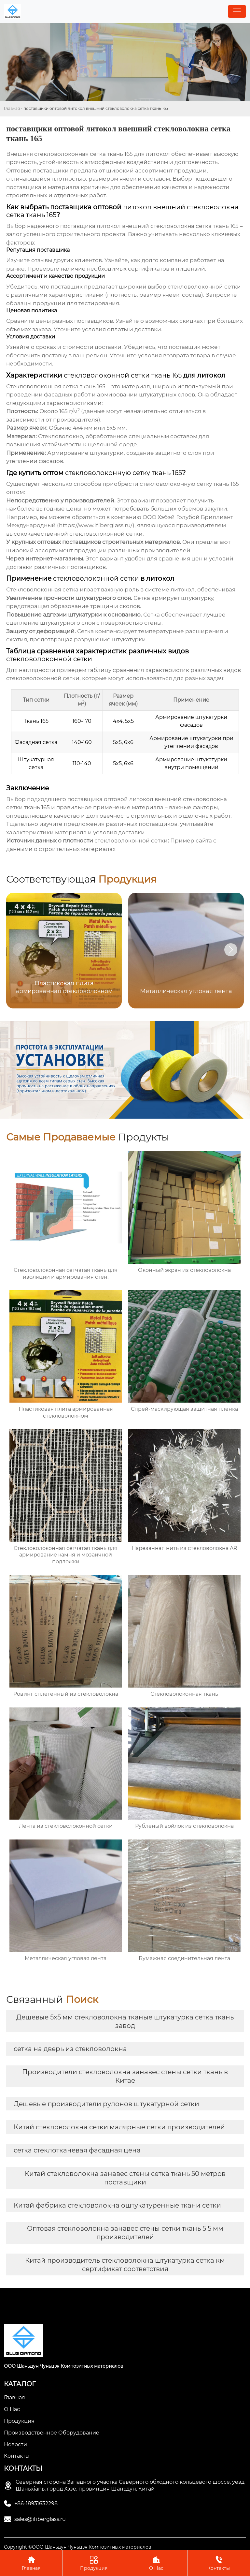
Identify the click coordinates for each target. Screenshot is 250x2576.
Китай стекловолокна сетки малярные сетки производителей (119, 2127)
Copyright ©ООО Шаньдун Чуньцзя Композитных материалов (77, 2547)
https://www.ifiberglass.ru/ (95, 525)
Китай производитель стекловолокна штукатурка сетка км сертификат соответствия (125, 2264)
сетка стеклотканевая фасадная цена (77, 2150)
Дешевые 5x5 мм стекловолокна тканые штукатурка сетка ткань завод (125, 2021)
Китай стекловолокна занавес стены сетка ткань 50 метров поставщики (125, 2178)
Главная (12, 108)
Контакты (219, 2563)
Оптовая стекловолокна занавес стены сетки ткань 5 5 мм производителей (125, 2233)
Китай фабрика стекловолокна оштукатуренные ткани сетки (117, 2205)
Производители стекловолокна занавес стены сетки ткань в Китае (125, 2076)
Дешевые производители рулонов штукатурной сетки (106, 2104)
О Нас (156, 2563)
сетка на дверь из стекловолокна (70, 2049)
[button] (230, 949)
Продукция (93, 2563)
